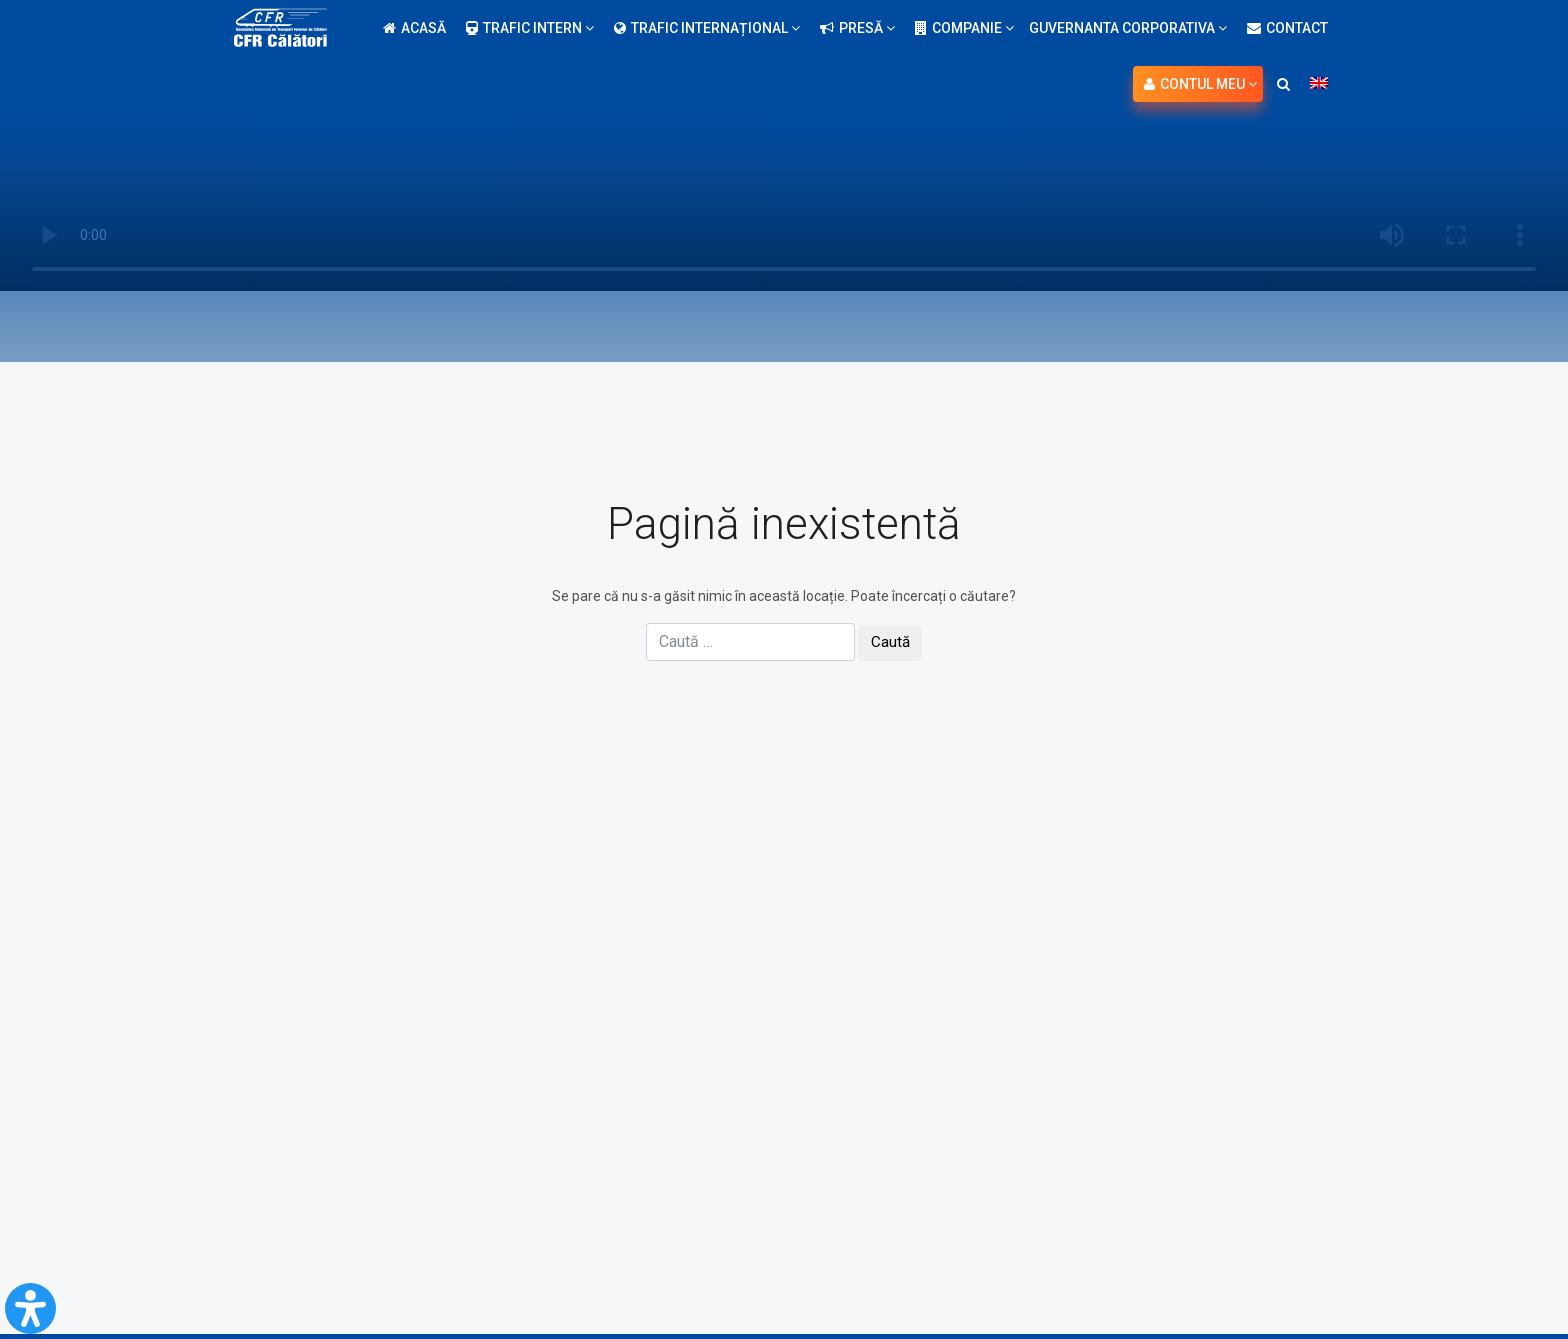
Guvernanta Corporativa (1128, 28)
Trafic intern (530, 28)
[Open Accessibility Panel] (30, 1308)
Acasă (414, 28)
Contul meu (1200, 84)
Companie (964, 28)
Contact (1287, 28)
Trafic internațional (707, 28)
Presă (857, 28)
